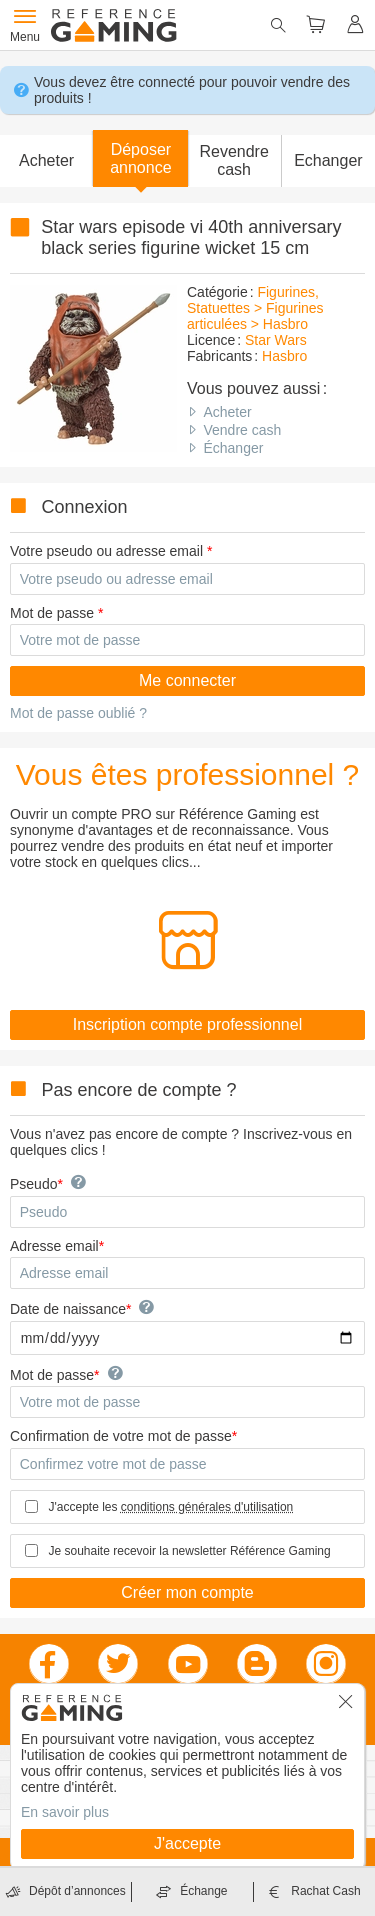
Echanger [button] (328, 160)
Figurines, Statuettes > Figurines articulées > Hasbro (255, 308)
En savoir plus (65, 1812)
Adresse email (54, 1246)
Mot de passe (52, 613)
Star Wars (276, 340)
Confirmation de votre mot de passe (121, 1436)
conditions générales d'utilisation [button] (207, 1507)
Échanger (233, 448)
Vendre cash (242, 430)
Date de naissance (68, 1309)
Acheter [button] (46, 160)
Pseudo (33, 1184)
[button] (140, 158)
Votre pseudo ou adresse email (106, 551)
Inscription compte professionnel (187, 1024)
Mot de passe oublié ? (78, 713)
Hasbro (284, 356)
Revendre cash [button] (233, 160)
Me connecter (187, 680)
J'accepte (187, 1843)
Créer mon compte (187, 1592)
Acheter (227, 412)
